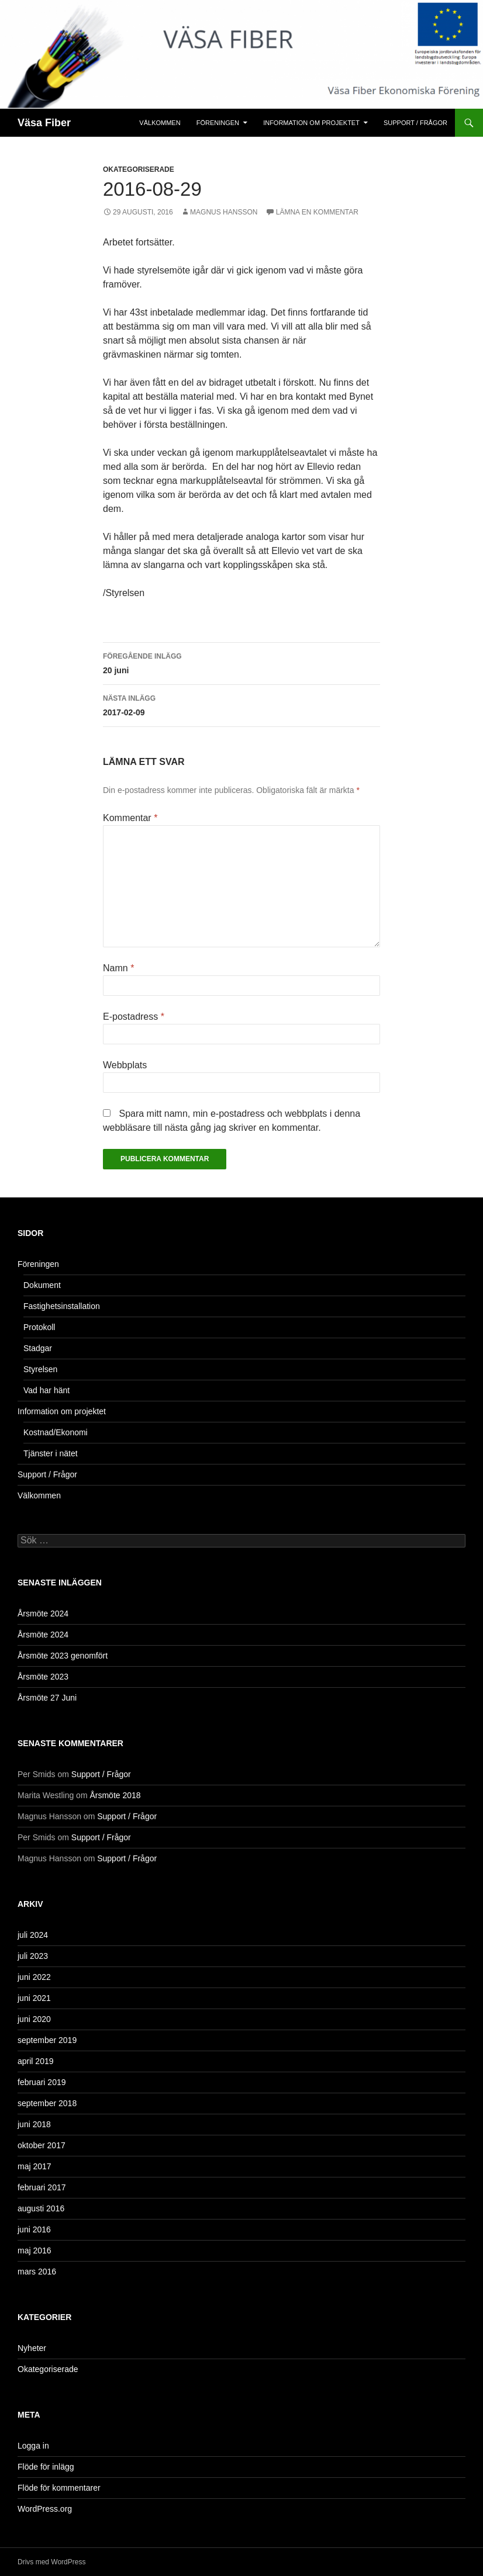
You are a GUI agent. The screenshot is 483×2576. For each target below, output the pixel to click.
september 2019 (47, 2040)
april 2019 (36, 2061)
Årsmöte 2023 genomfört (63, 1655)
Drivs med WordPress (51, 2562)
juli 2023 (33, 1956)
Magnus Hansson (223, 212)
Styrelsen (40, 1369)
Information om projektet (311, 122)
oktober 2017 (41, 2145)
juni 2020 (34, 2019)
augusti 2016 (41, 2208)
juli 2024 (33, 1935)
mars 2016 (37, 2271)
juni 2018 (34, 2124)
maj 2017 (34, 2166)
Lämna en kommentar (317, 212)
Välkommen (159, 122)
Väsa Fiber (44, 123)
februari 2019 (42, 2082)
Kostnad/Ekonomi (55, 1432)
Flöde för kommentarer (59, 2487)
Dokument (42, 1285)
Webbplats (125, 1065)
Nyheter (32, 2348)
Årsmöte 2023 (43, 1676)
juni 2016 (34, 2229)
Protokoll (39, 1327)
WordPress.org (45, 2508)
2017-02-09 (241, 704)
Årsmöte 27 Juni (47, 1697)
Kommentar (130, 818)
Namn (118, 968)
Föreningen (217, 122)
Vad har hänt (46, 1390)
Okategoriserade (138, 169)
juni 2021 (34, 1998)
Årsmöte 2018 (114, 1795)
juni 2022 (34, 1977)
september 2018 (47, 2103)
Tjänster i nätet (50, 1453)
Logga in (33, 2445)
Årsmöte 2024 (43, 1613)
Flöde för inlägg (46, 2466)
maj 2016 (34, 2250)
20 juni (241, 662)
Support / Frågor (415, 122)
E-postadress (133, 1017)
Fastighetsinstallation (61, 1306)
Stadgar (37, 1348)
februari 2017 (42, 2187)
